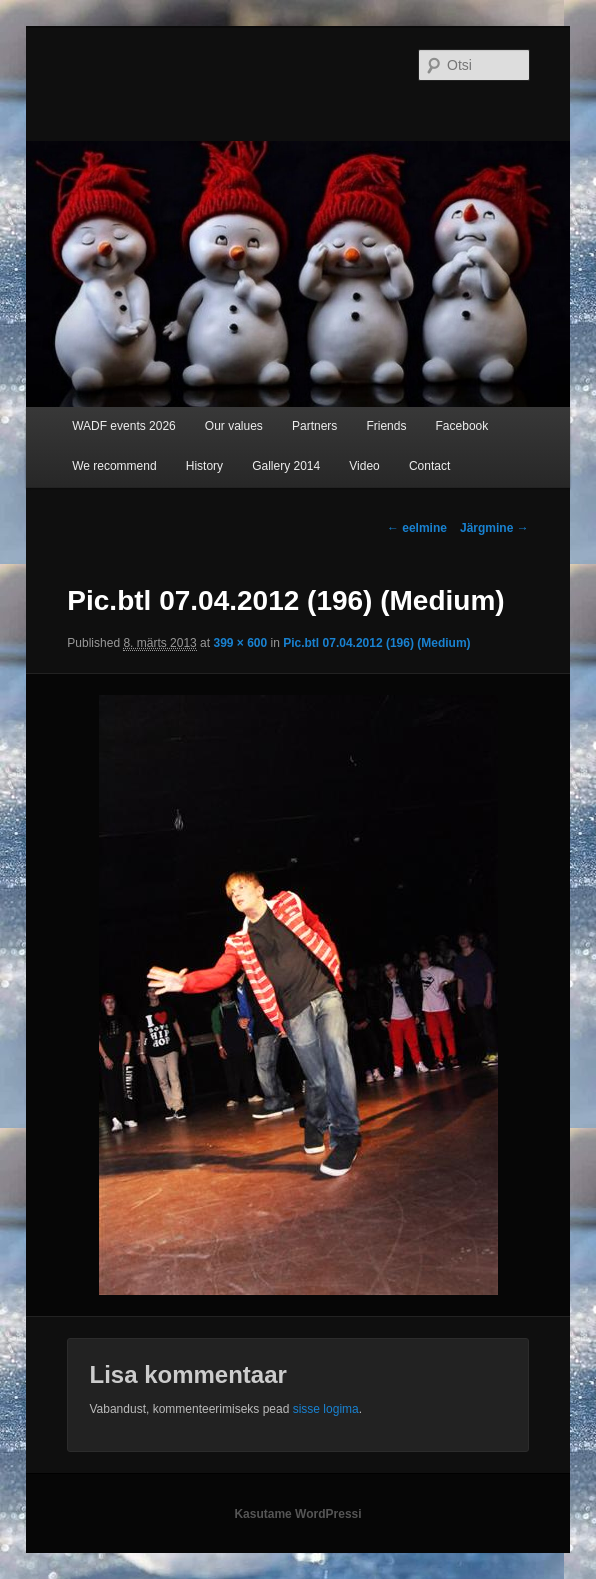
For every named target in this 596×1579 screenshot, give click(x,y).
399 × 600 (240, 643)
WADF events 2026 (124, 426)
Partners (314, 426)
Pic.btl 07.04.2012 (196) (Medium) (376, 643)
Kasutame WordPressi (297, 1514)
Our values (234, 426)
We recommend (114, 466)
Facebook (462, 426)
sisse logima (326, 1409)
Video (364, 466)
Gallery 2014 (286, 466)
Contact (429, 466)
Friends (386, 426)
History (204, 466)
